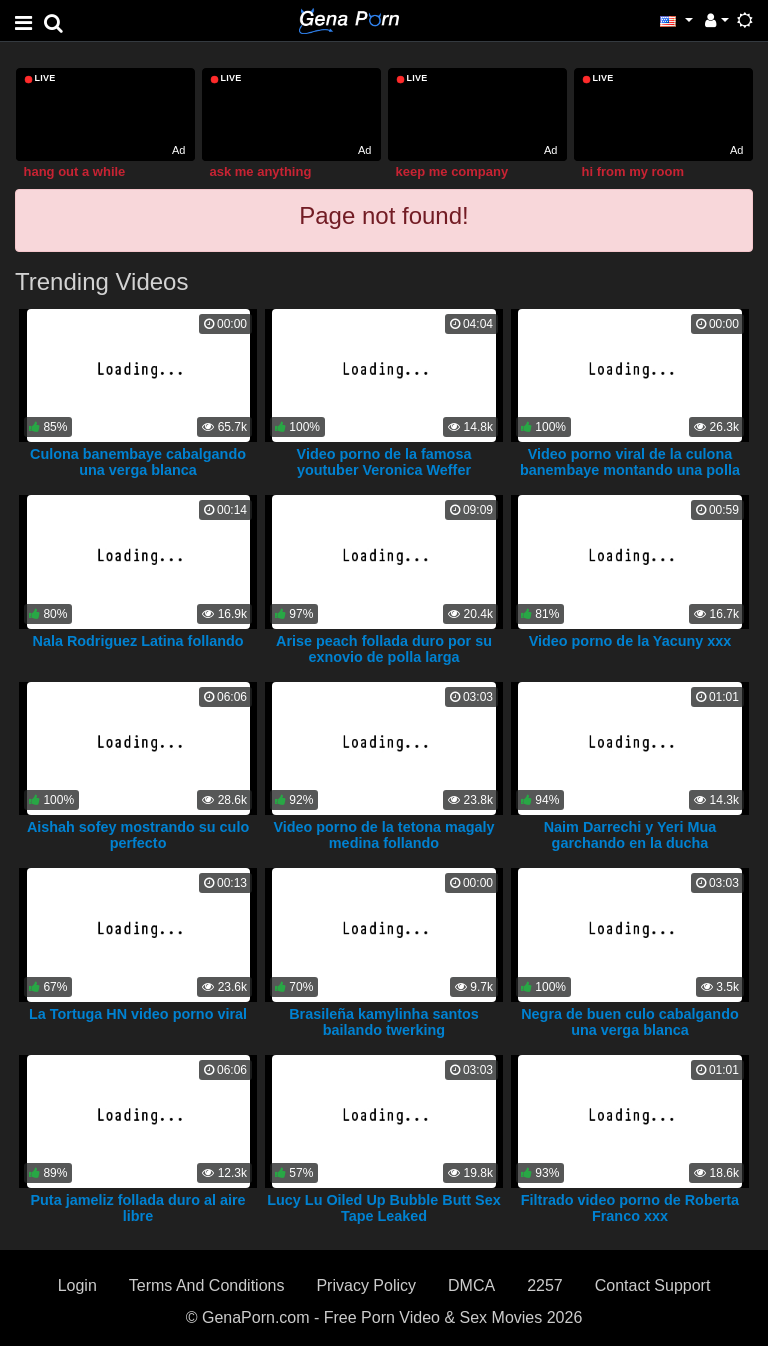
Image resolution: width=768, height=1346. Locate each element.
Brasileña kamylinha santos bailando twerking (384, 1022)
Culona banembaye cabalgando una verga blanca (138, 462)
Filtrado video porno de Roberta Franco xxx (630, 1208)
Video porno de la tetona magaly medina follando (383, 835)
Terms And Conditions (207, 1285)
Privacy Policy (366, 1285)
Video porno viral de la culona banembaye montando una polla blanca (630, 470)
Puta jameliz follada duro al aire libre (137, 1208)
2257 (545, 1285)
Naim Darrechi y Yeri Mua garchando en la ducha (630, 835)
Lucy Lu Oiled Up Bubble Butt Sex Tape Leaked (383, 1208)
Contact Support (653, 1285)
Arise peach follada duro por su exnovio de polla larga (384, 649)
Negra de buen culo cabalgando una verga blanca (630, 1022)
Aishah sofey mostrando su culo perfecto (138, 835)
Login (77, 1285)
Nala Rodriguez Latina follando (137, 641)
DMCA (471, 1285)
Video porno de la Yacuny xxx (630, 641)
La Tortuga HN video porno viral (138, 1014)
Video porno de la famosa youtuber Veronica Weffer (384, 462)
